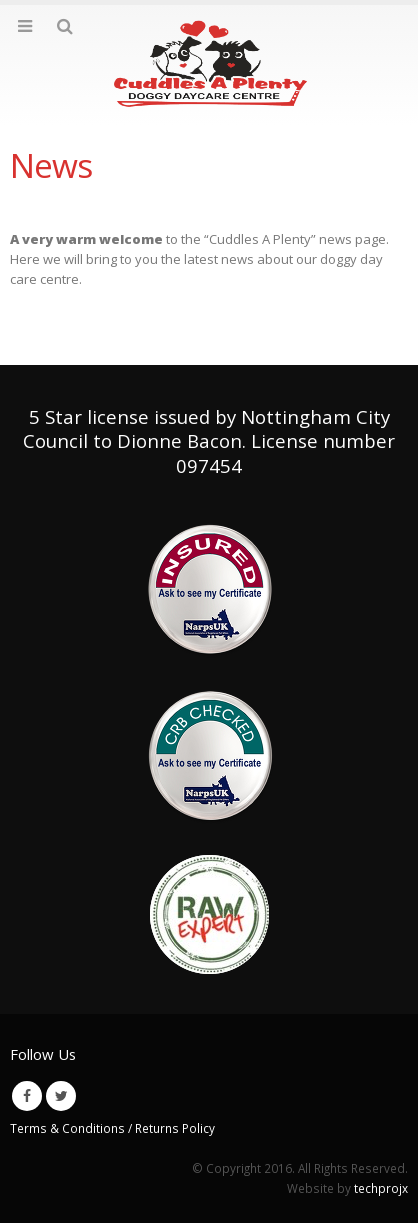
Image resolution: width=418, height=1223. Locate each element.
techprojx (381, 1188)
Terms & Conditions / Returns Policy (112, 1128)
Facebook (27, 1096)
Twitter (61, 1096)
